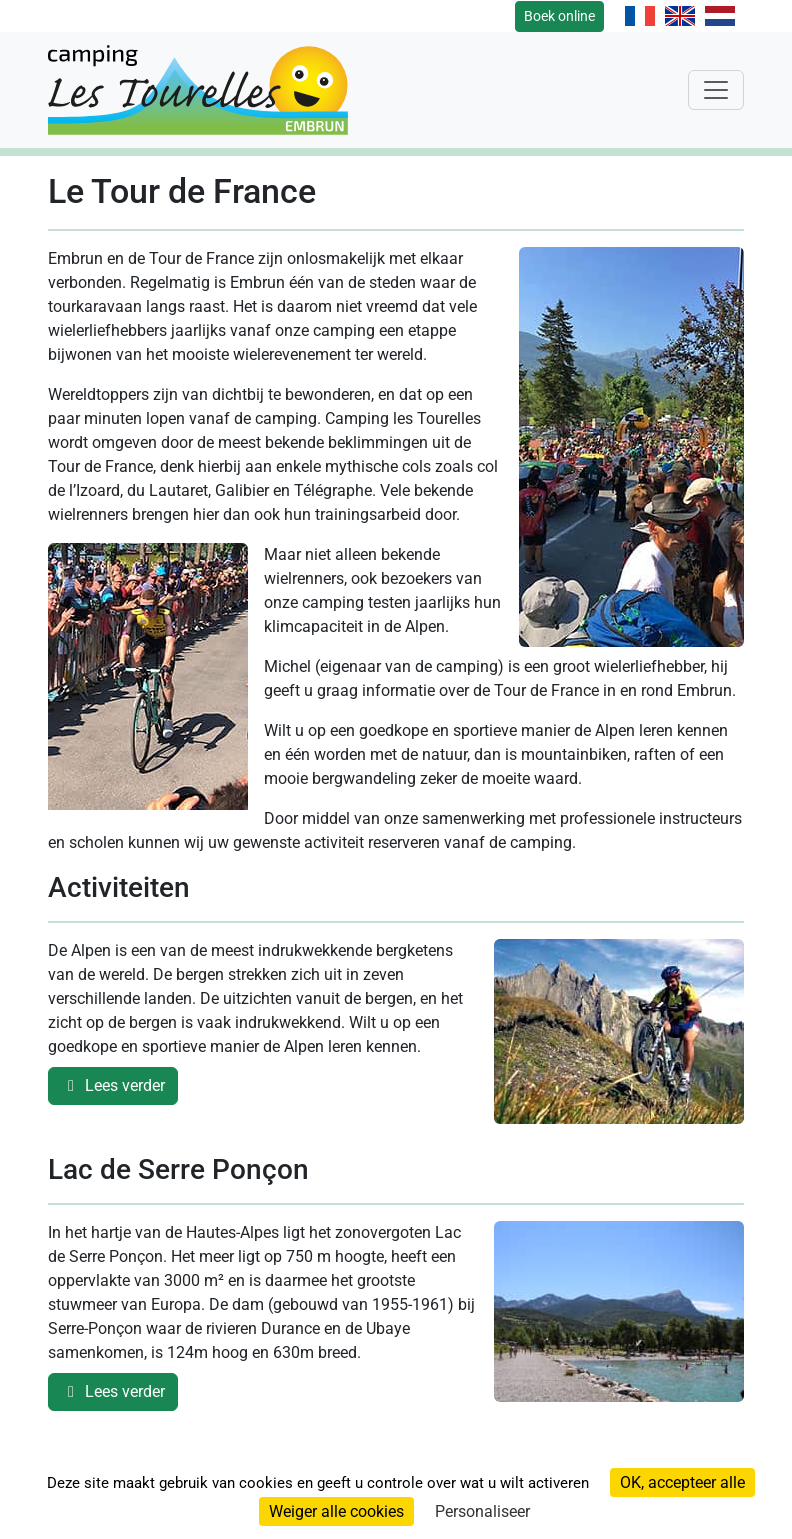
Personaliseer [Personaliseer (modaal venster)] (482, 1511)
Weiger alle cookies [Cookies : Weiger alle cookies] (336, 1511)
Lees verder (113, 1085)
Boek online (559, 16)
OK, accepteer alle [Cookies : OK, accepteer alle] (682, 1482)
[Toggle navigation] (716, 90)
